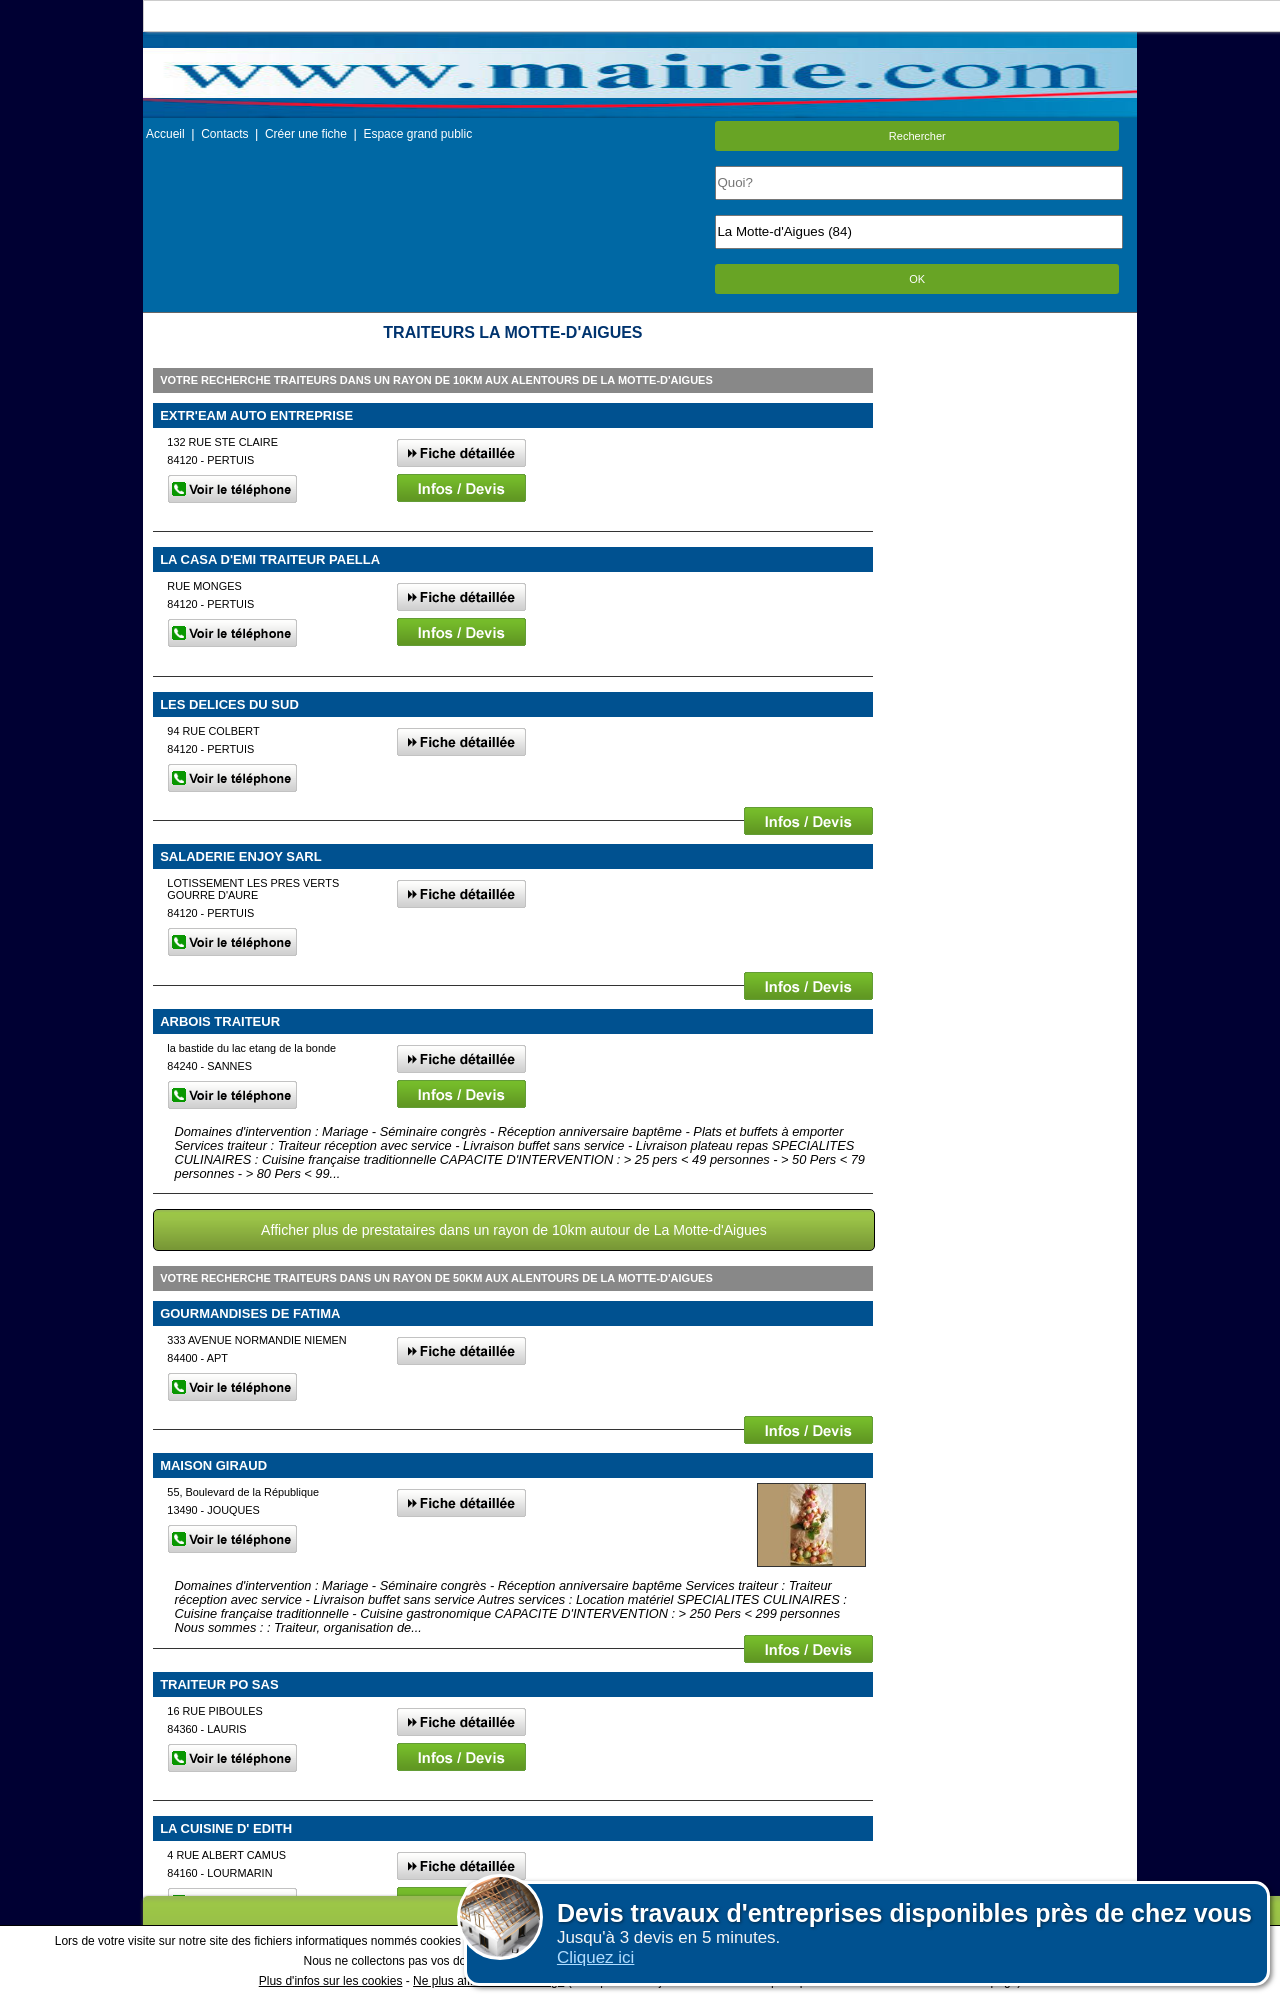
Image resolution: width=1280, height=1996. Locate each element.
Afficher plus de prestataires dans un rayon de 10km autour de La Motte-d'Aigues (514, 1230)
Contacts (224, 134)
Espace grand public (417, 134)
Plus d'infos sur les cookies (331, 1981)
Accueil (165, 134)
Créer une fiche (306, 134)
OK (917, 279)
